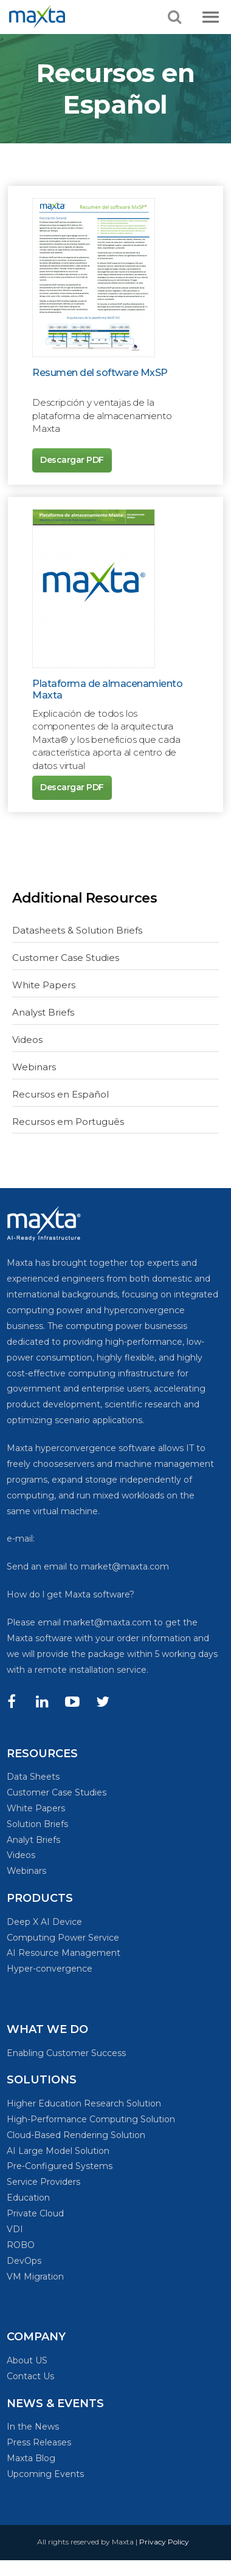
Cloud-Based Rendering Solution (76, 2135)
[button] (210, 17)
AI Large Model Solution (58, 2150)
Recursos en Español (60, 1094)
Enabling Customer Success (66, 2053)
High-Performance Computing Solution (91, 2119)
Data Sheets (33, 1776)
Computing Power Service (63, 1937)
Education (28, 2197)
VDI (15, 2229)
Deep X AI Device (44, 1921)
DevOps (24, 2260)
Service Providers (43, 2181)
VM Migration (35, 2276)
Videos (27, 1039)
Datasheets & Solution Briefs (77, 930)
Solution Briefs (37, 1824)
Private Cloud (35, 2213)
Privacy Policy (164, 2541)
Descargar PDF (72, 459)
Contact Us (30, 2376)
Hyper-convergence (49, 1968)
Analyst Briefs (43, 1012)
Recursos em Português (68, 1121)
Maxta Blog (31, 2458)
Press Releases (39, 2442)
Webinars (34, 1067)
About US (27, 2360)
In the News (33, 2426)
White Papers (43, 985)
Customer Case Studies (65, 957)
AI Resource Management (63, 1952)
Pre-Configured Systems (59, 2166)
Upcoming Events (45, 2473)
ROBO (21, 2244)
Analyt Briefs (33, 1839)
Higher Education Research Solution (84, 2103)
